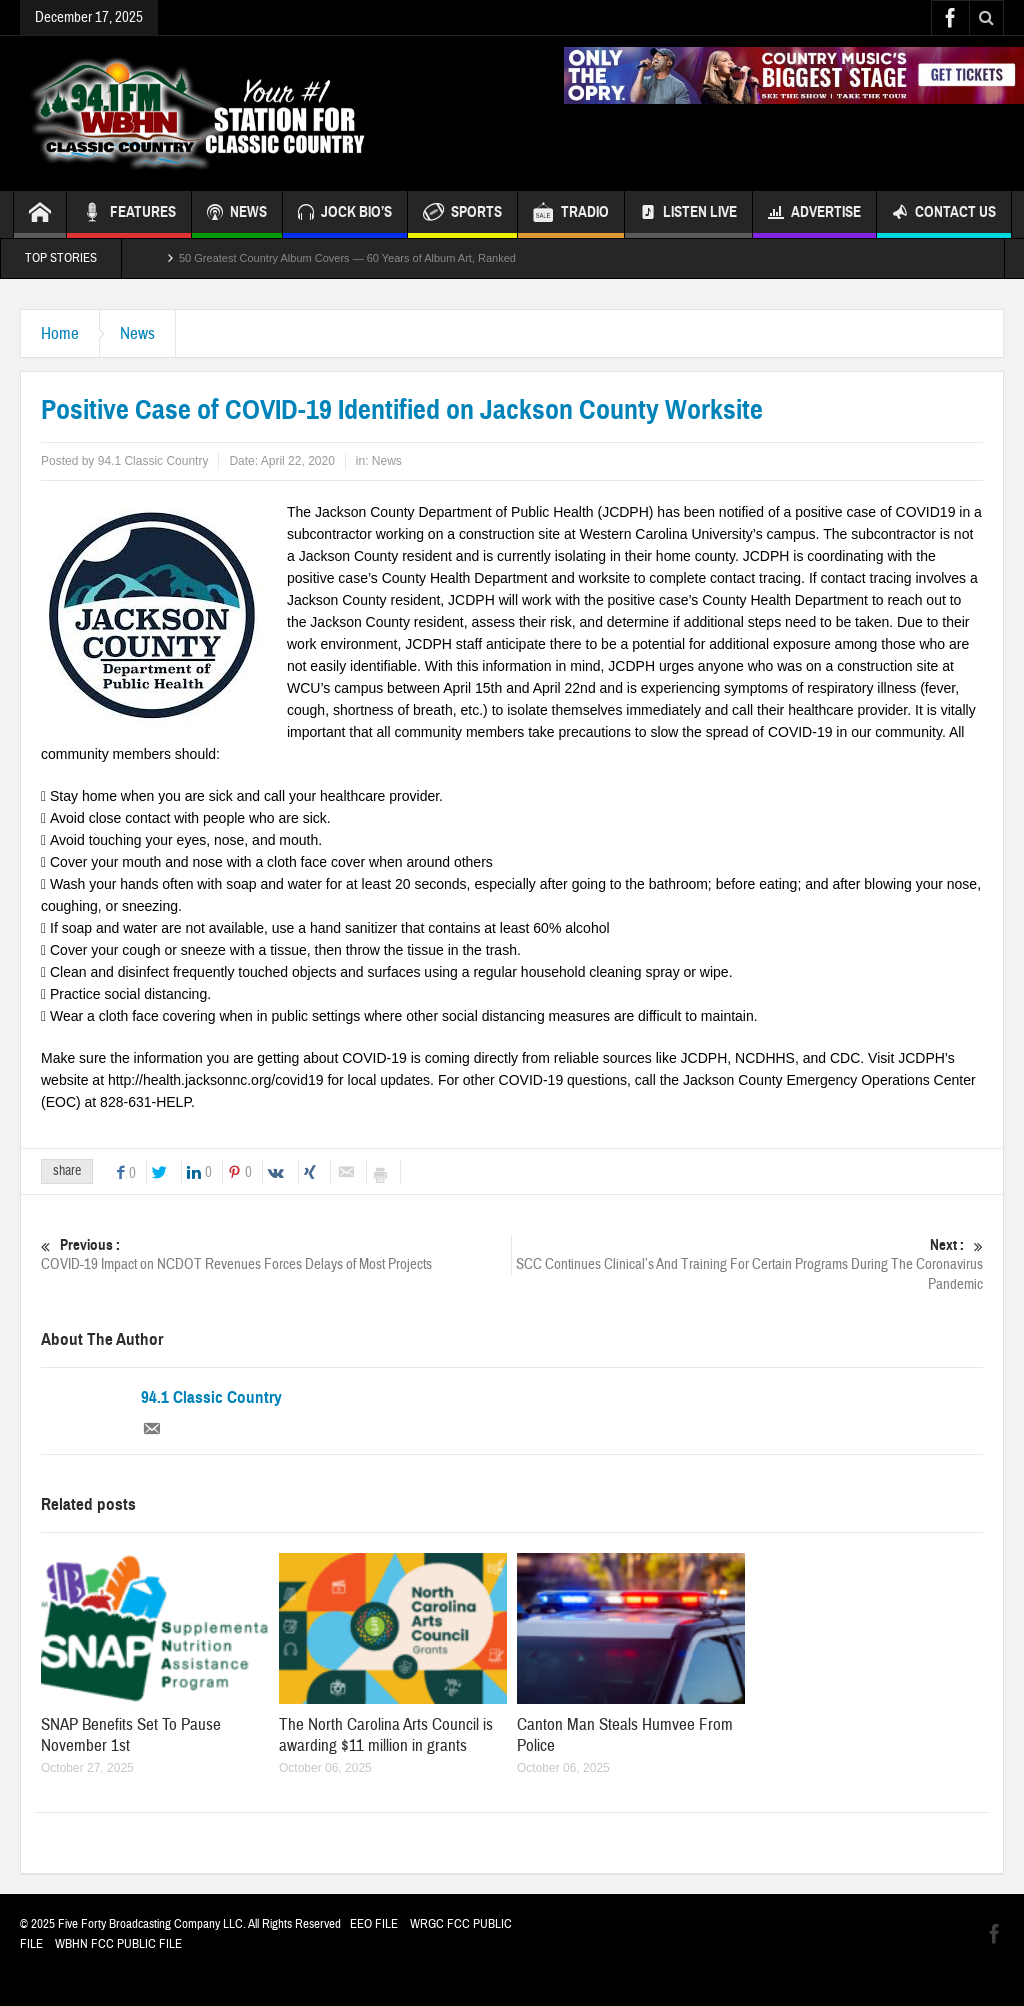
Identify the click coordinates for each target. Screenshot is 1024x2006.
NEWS (237, 214)
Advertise (814, 214)
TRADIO (571, 214)
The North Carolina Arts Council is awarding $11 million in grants (386, 1735)
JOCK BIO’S (345, 214)
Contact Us (944, 214)
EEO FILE (374, 1924)
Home (60, 333)
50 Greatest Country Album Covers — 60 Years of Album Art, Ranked (347, 258)
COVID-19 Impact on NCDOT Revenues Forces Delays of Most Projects (276, 1254)
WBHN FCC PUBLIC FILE (118, 1944)
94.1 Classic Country (211, 1398)
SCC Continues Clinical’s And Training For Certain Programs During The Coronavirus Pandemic (748, 1264)
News (137, 333)
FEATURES (129, 214)
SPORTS (462, 214)
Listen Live (688, 214)
